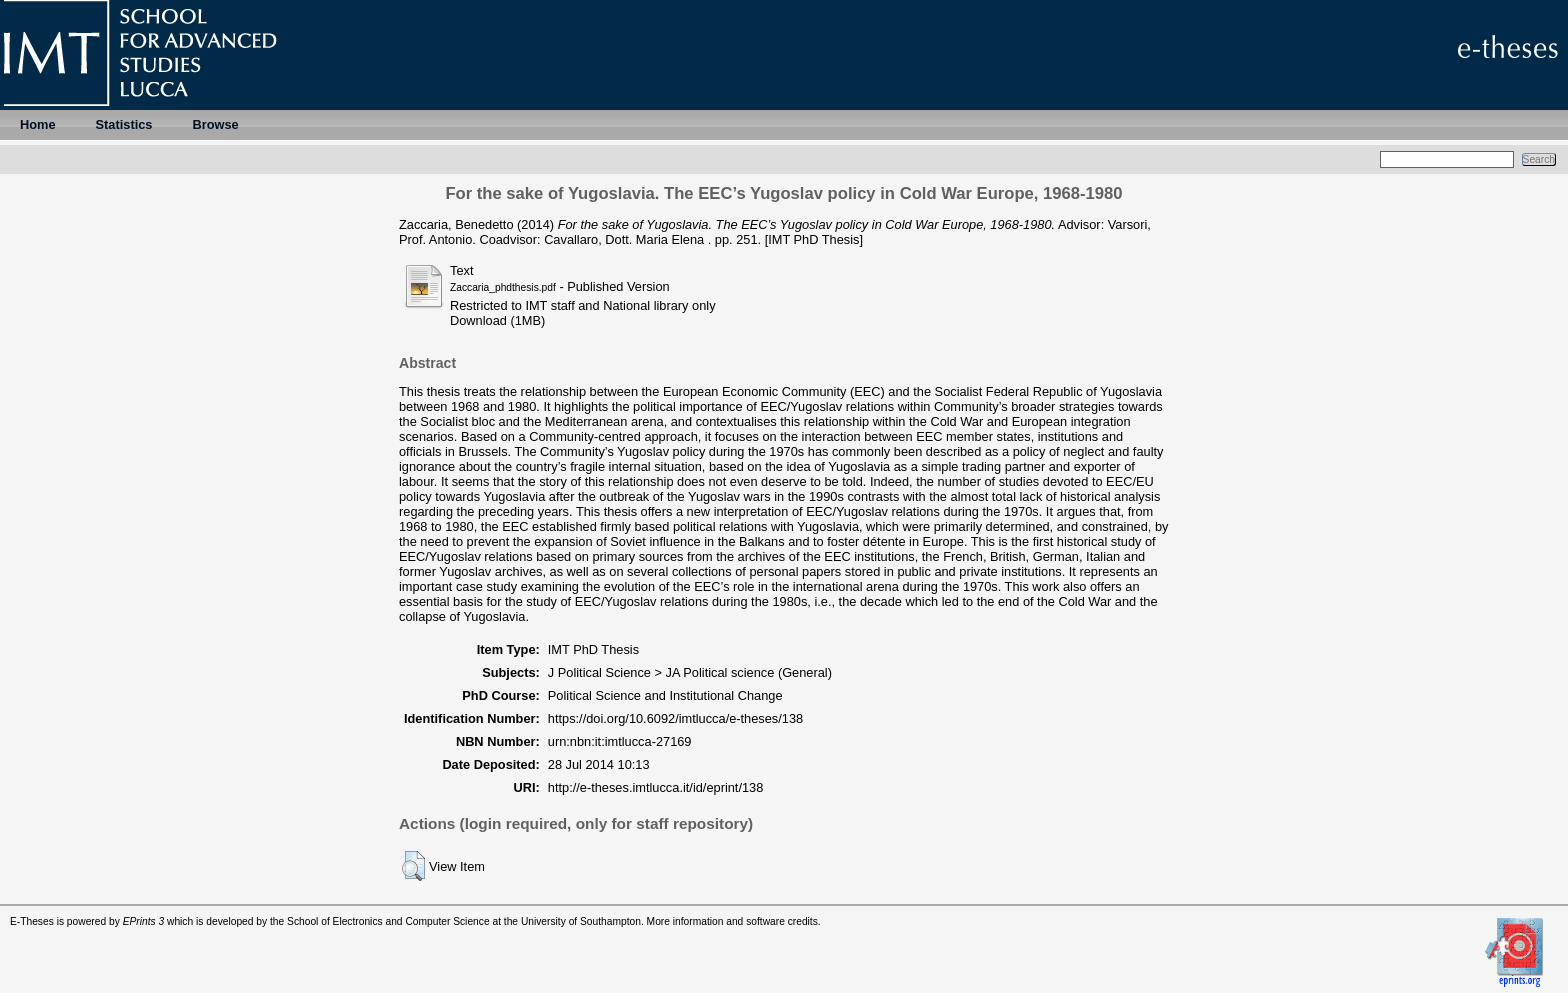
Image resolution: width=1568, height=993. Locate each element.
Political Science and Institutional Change (665, 695)
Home (38, 124)
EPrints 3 (144, 921)
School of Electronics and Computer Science (388, 921)
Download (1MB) (497, 320)
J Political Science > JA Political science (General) (690, 672)
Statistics (124, 124)
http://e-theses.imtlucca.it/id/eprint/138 (656, 787)
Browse (215, 124)
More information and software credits (732, 921)
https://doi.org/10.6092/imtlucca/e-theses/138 (675, 718)
